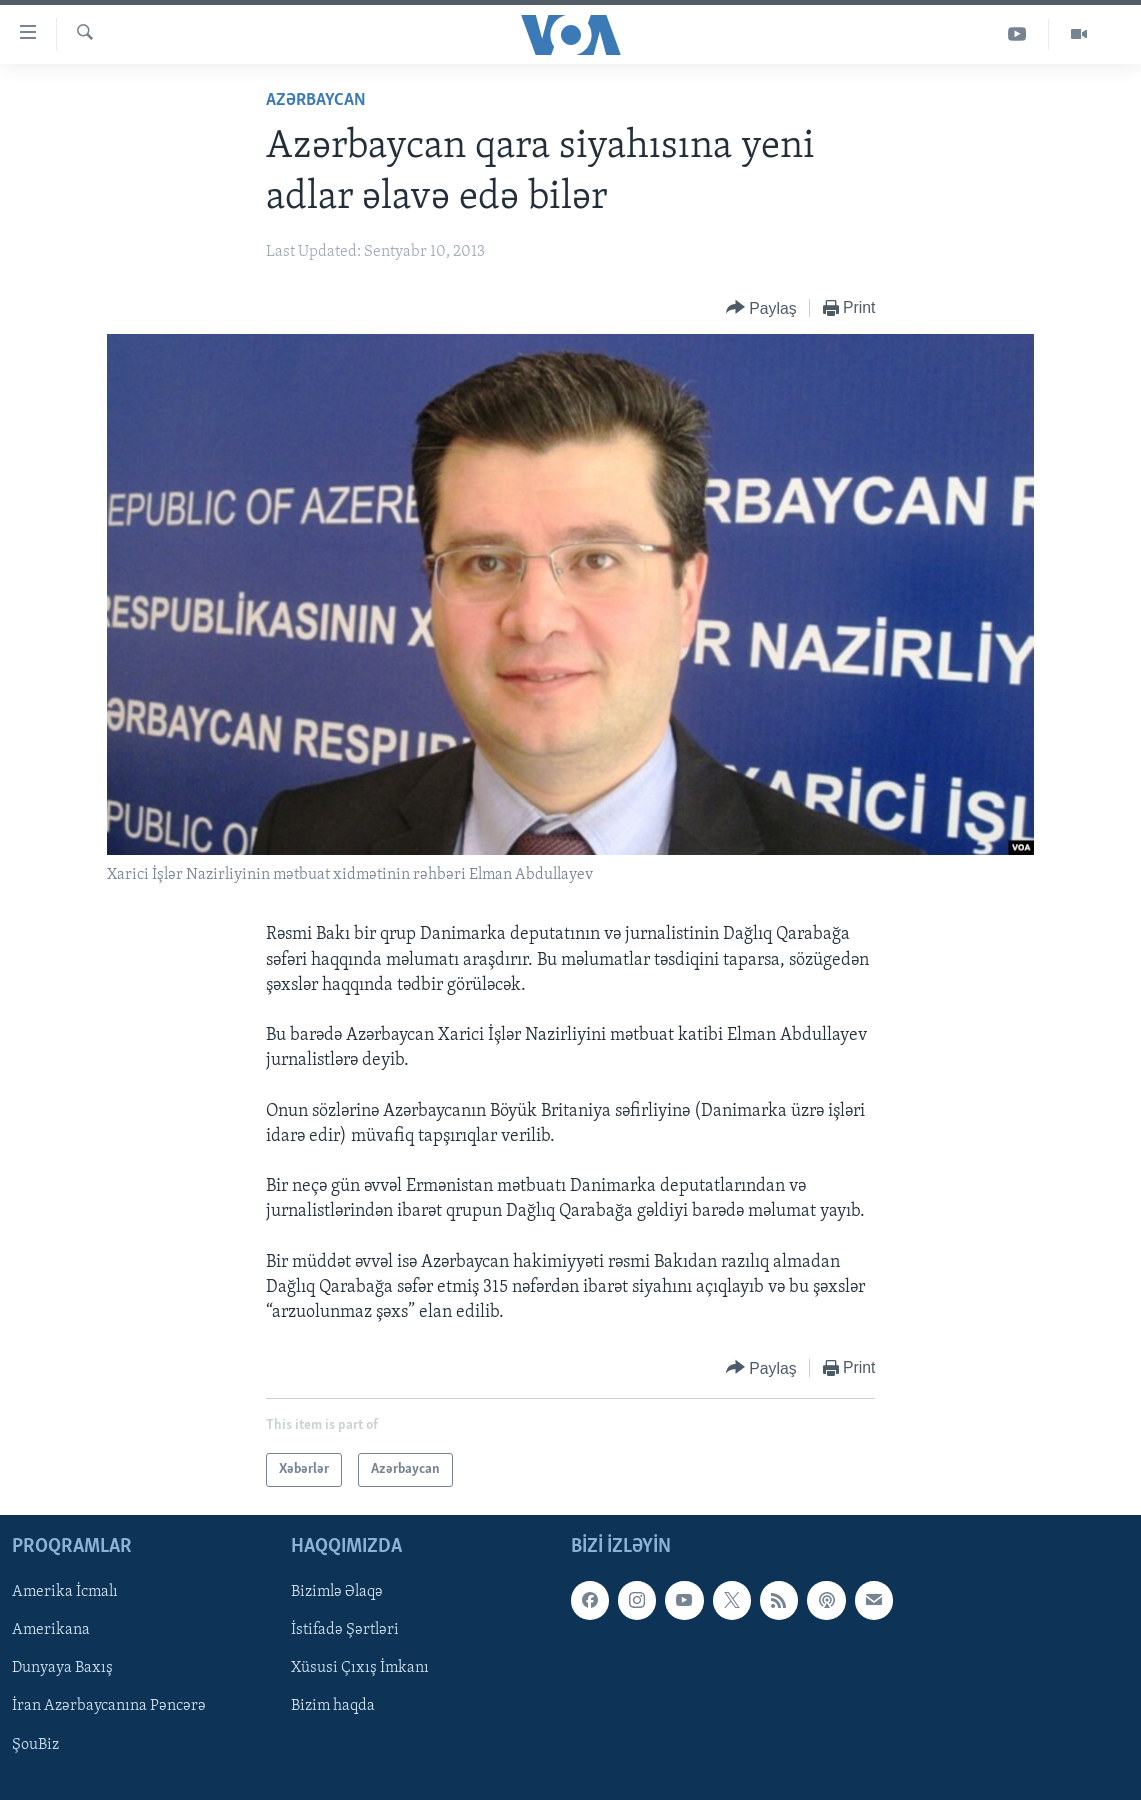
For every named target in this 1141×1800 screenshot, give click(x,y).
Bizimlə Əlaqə (337, 1593)
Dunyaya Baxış (62, 1669)
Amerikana (51, 1631)
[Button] (761, 308)
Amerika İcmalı (65, 1593)
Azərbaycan (316, 100)
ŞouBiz (35, 1745)
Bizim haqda (333, 1707)
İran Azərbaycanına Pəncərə (109, 1707)
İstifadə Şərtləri (345, 1631)
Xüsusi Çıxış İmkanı (360, 1669)
